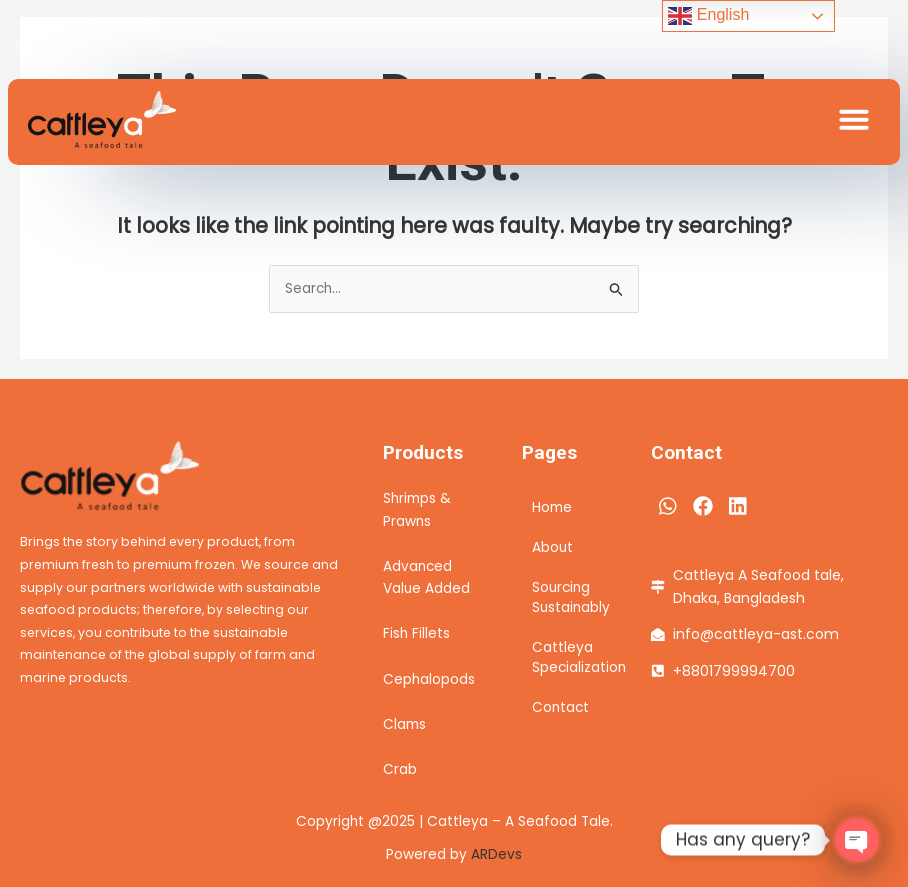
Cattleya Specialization (571, 657)
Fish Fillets (416, 633)
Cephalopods (429, 679)
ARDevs (496, 854)
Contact (560, 707)
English (708, 16)
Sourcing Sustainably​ (571, 597)
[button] (854, 119)
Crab (400, 769)
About (552, 547)
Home (552, 507)
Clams (404, 724)
